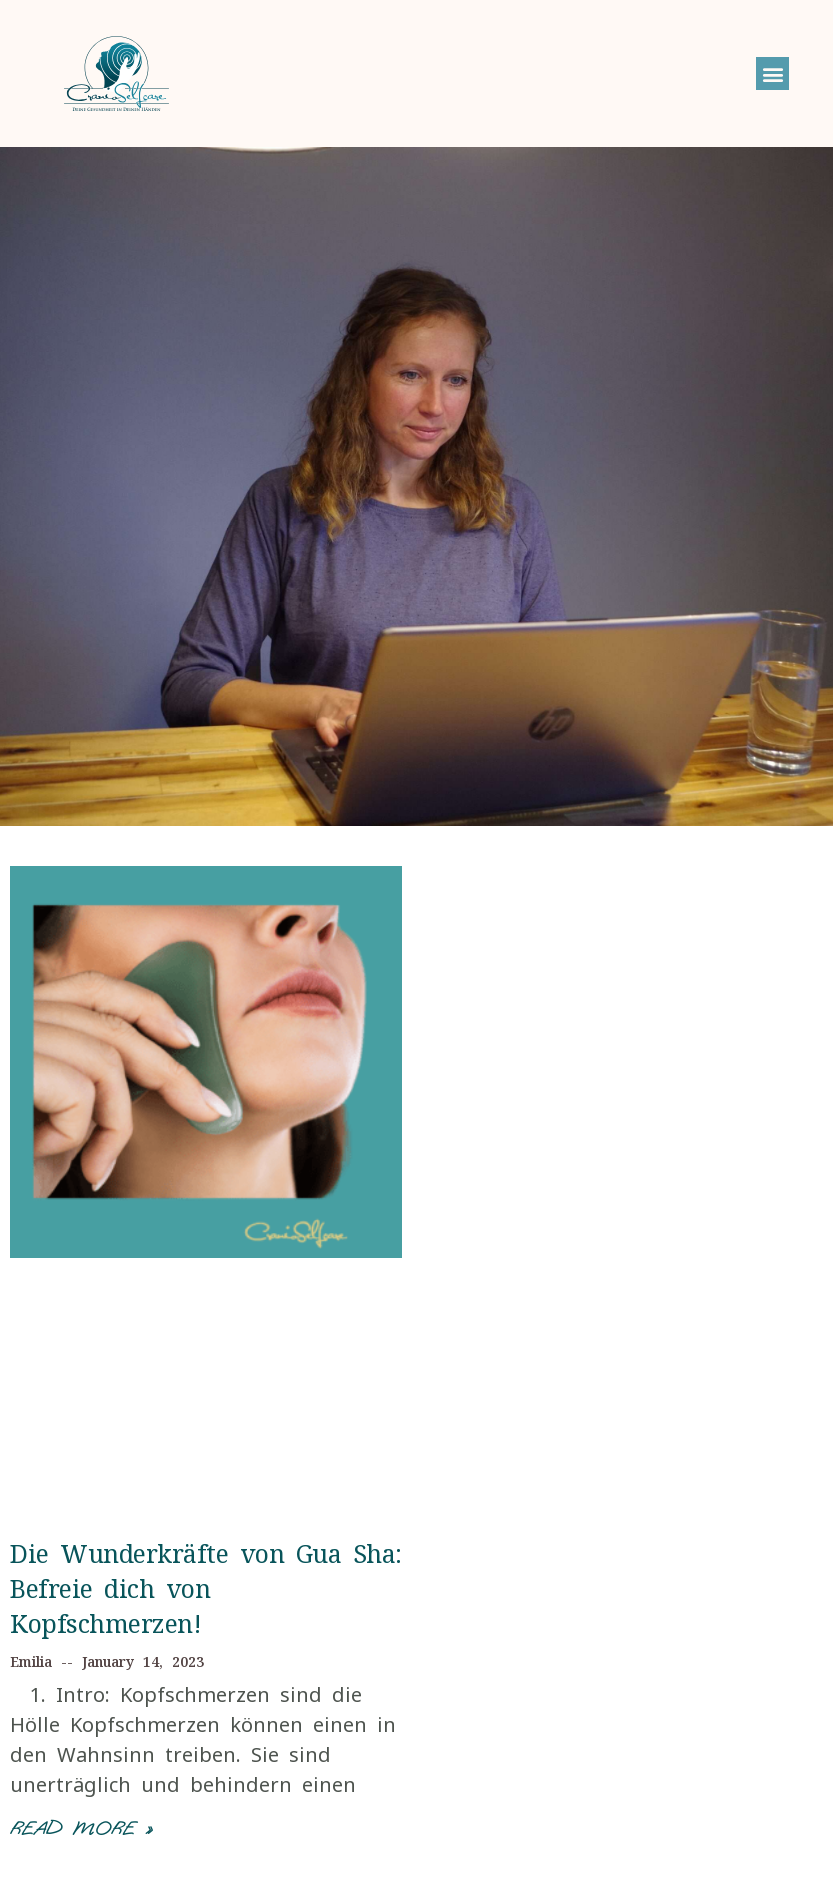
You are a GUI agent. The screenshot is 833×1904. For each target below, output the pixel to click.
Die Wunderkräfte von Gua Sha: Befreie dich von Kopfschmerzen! (206, 1588)
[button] (772, 73)
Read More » (81, 1828)
